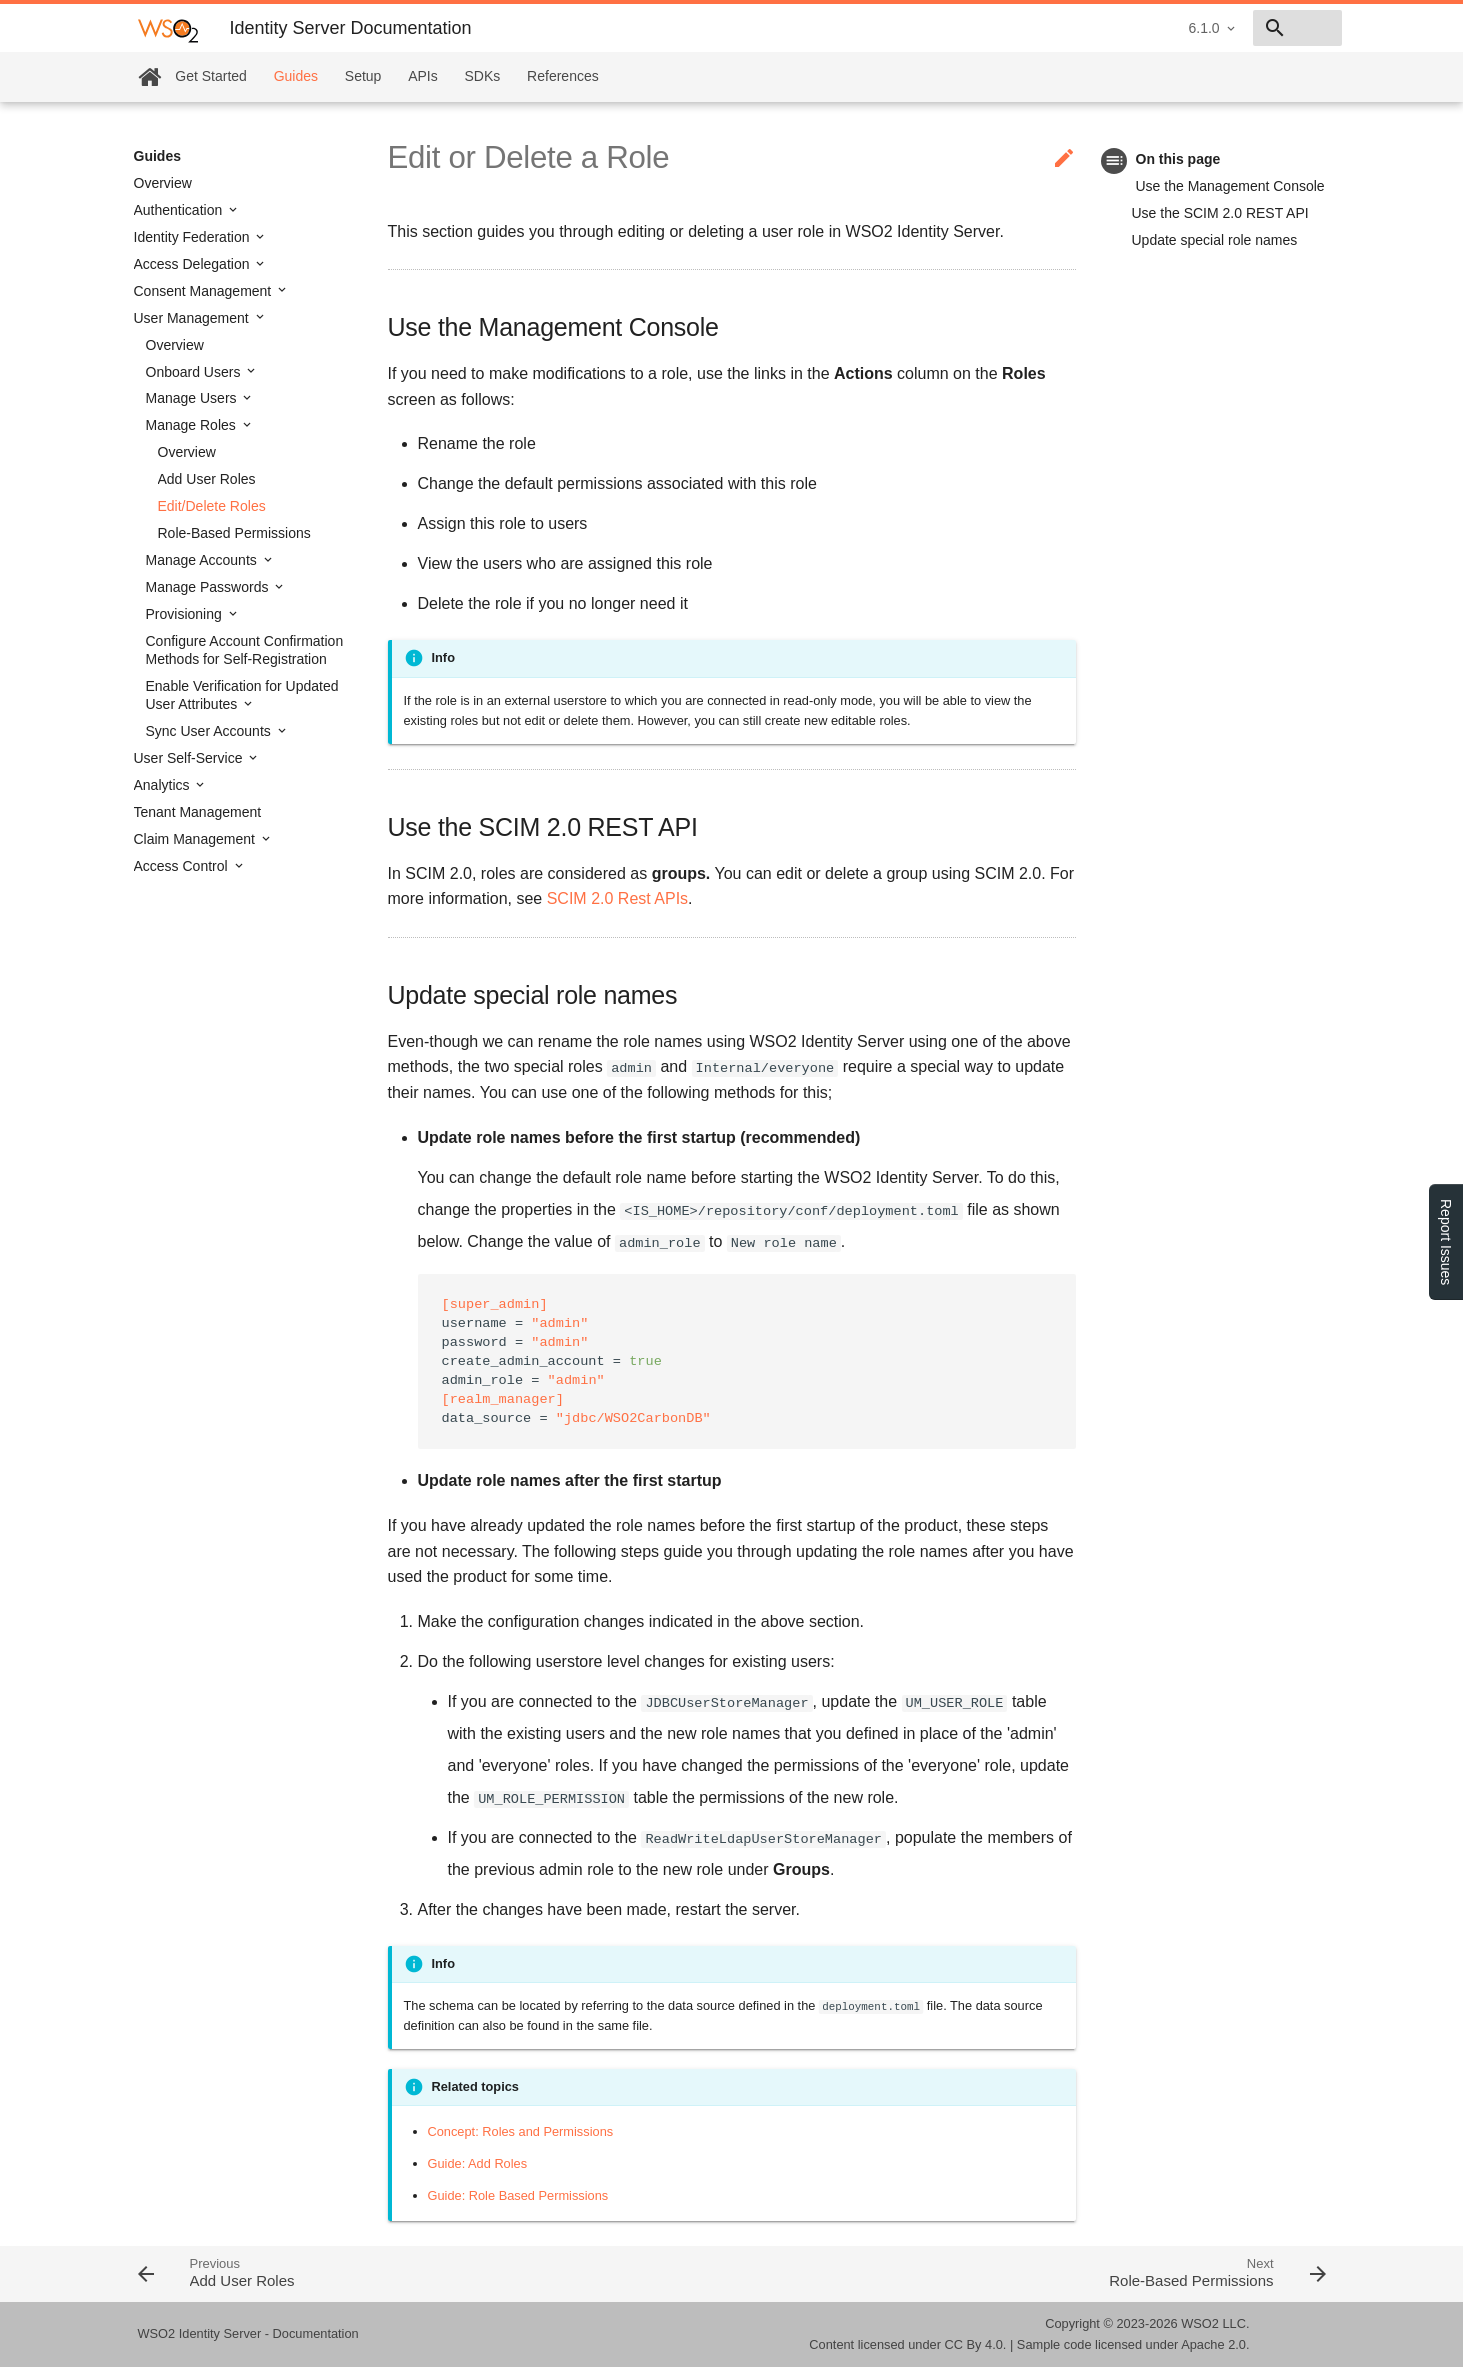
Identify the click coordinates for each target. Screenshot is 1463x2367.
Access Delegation (194, 264)
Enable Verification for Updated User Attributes (242, 695)
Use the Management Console (1230, 186)
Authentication (180, 210)
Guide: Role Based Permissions (518, 2195)
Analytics (164, 785)
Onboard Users (195, 372)
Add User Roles (207, 479)
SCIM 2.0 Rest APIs (617, 898)
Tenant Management (198, 812)
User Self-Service (190, 758)
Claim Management (196, 839)
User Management (193, 318)
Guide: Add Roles (478, 2163)
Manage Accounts (203, 560)
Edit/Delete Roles (212, 506)
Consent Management (205, 291)
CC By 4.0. (976, 2344)
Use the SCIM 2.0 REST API (1220, 213)
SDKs (483, 76)
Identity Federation (194, 237)
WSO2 (1200, 2323)
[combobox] (1227, 28)
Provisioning (186, 614)
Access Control (183, 866)
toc (1114, 160)
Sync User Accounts (210, 731)
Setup (363, 76)
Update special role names (1215, 240)
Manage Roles (193, 425)
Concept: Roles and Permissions (521, 2131)
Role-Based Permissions (234, 533)
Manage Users (193, 398)
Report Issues (1446, 1242)
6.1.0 (1062, 28)
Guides (296, 76)
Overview (163, 183)
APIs (423, 76)
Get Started (211, 76)
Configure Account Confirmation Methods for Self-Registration (245, 650)
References (563, 76)
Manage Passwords (209, 587)
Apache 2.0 (1213, 2344)
